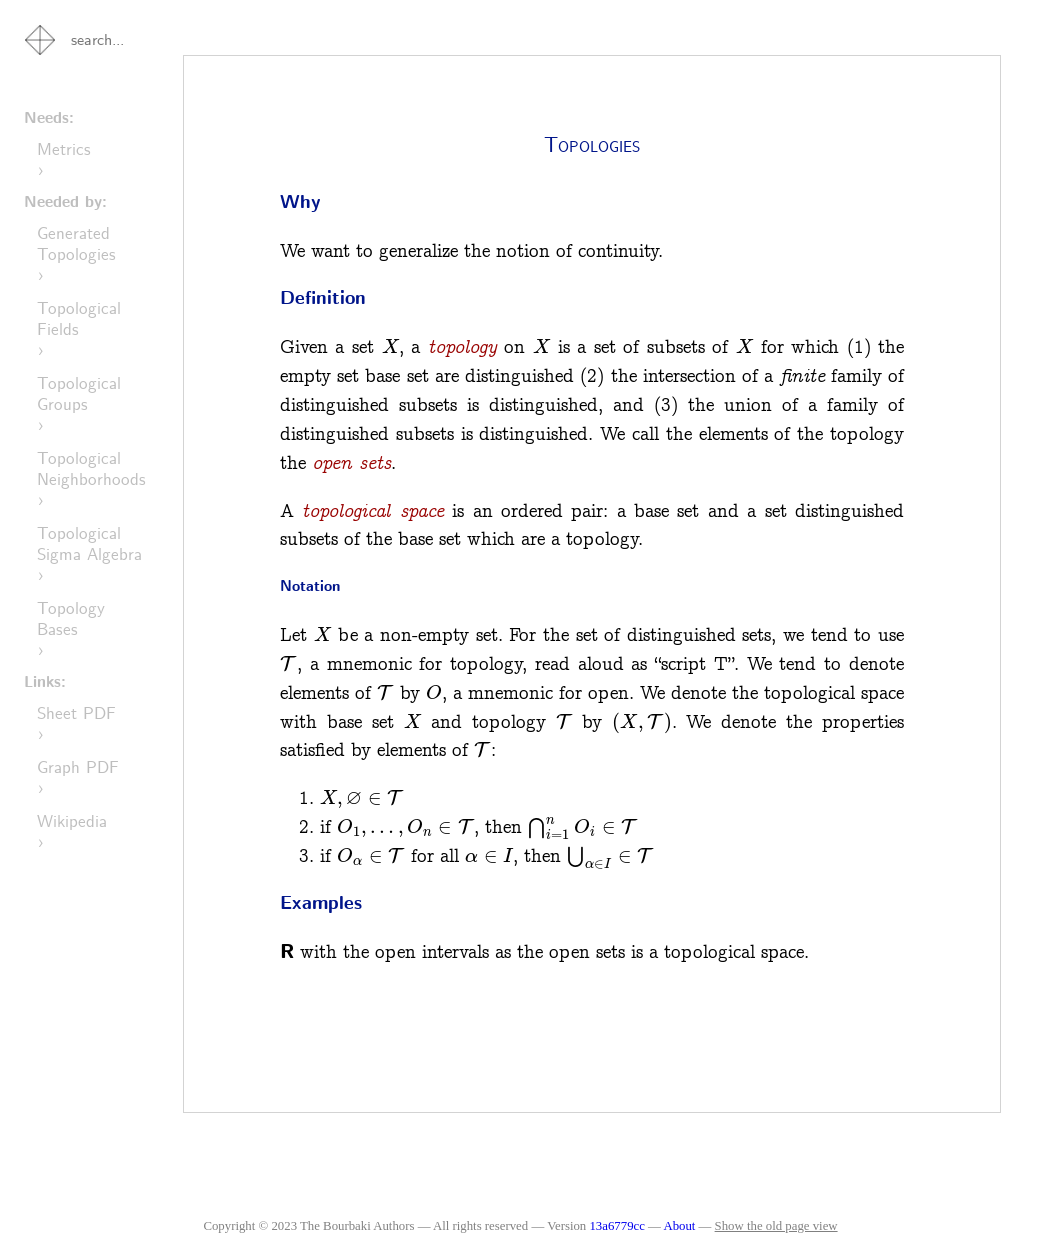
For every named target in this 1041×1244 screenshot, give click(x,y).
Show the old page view (776, 1226)
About (680, 1226)
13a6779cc (616, 1226)
